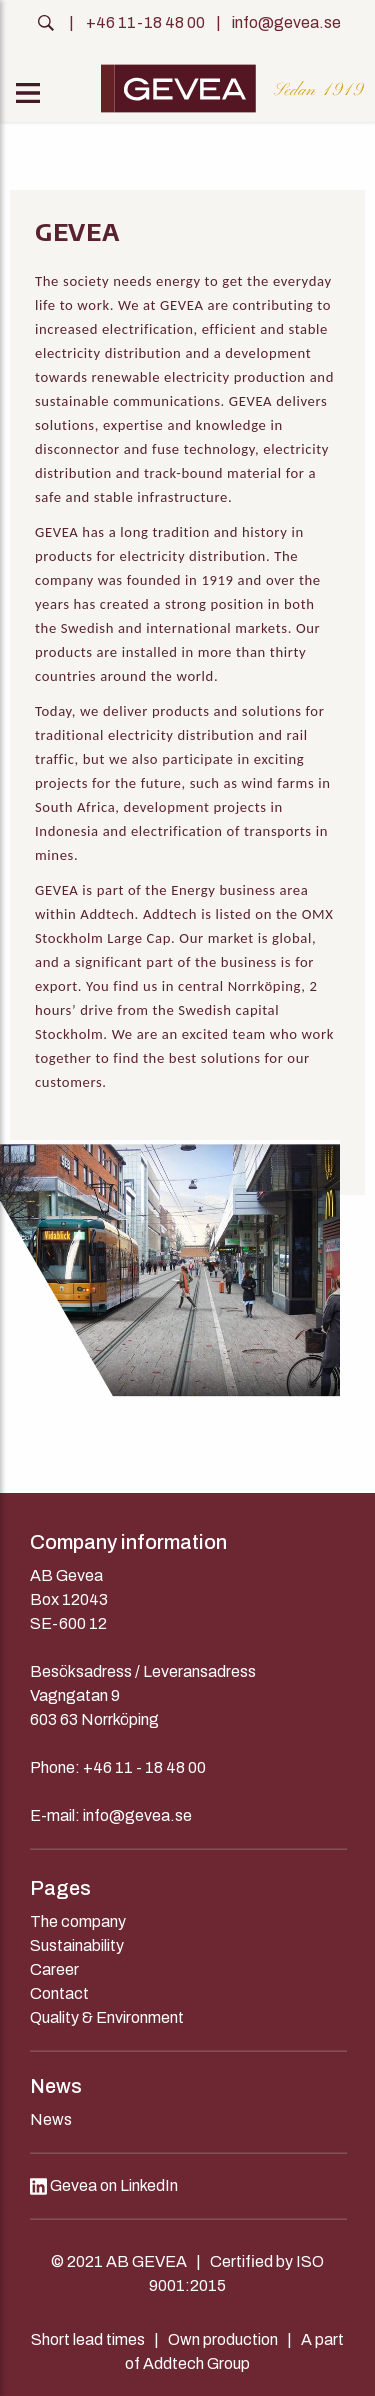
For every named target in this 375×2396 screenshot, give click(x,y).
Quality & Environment (107, 2017)
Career (54, 1969)
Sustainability (77, 1945)
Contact (59, 1993)
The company (78, 1921)
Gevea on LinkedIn (104, 2185)
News (51, 2119)
